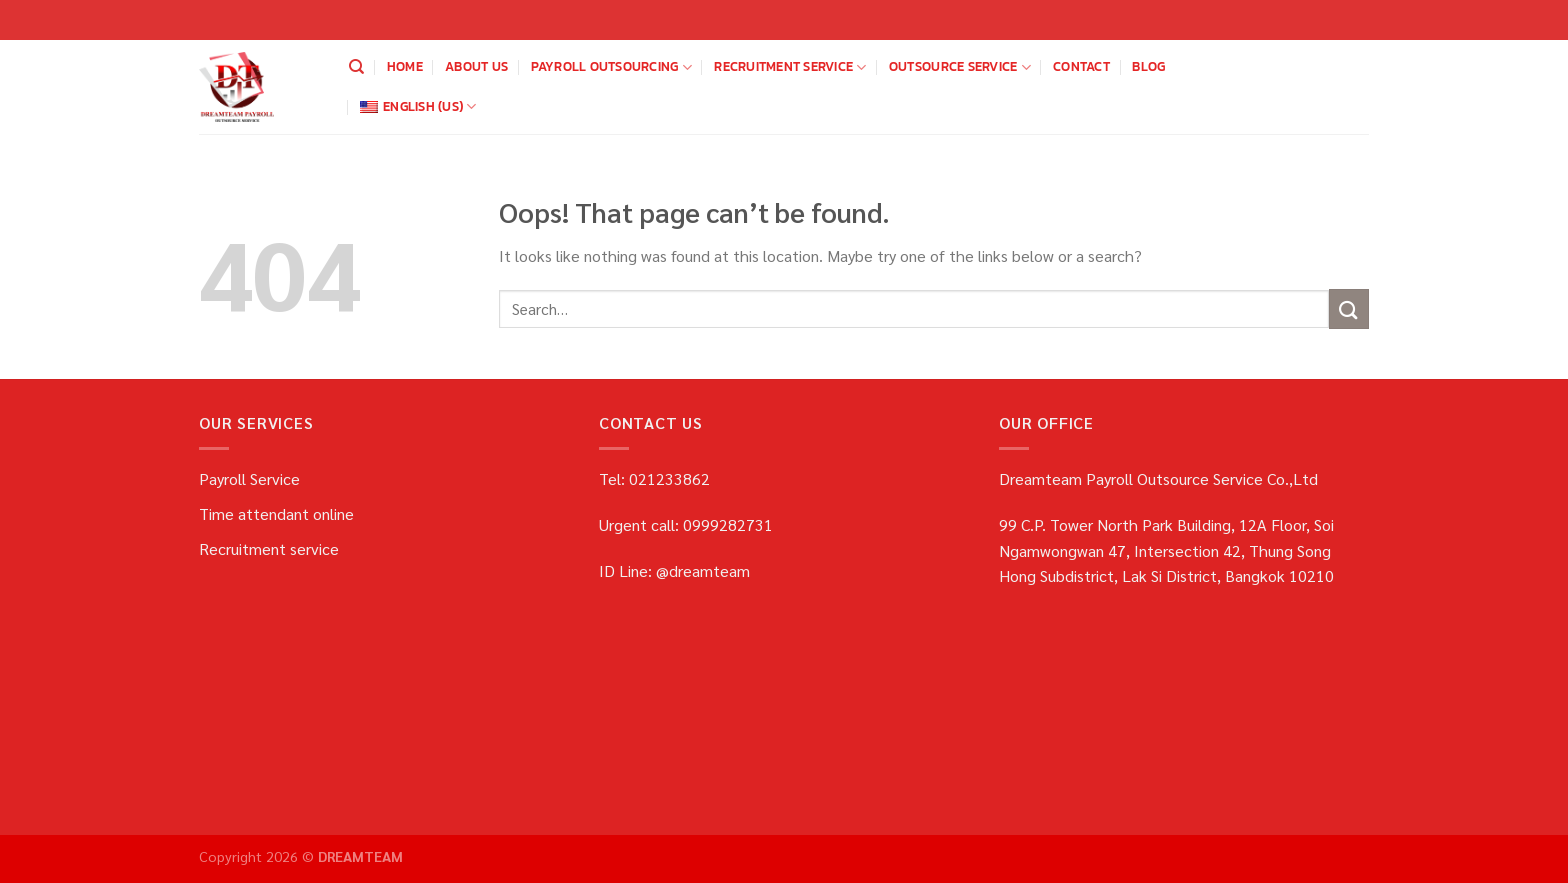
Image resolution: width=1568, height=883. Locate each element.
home (405, 66)
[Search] (356, 67)
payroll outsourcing (611, 67)
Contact (1081, 66)
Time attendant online (276, 513)
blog (1148, 66)
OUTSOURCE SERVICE (960, 67)
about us (476, 66)
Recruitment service (790, 67)
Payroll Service (249, 478)
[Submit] (1349, 308)
